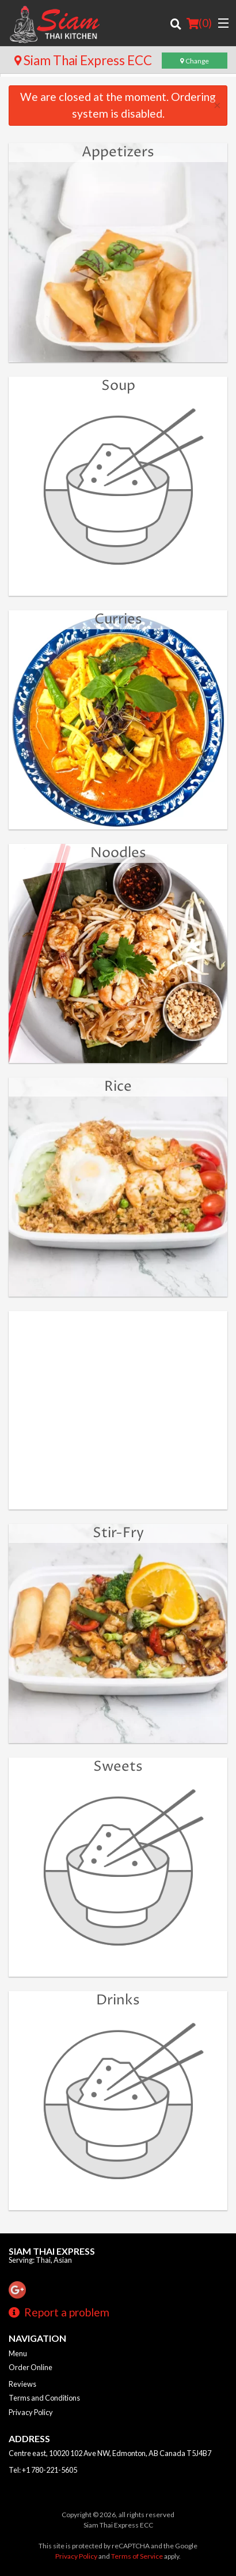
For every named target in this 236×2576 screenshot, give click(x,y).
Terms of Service (137, 2556)
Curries (118, 619)
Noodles (118, 853)
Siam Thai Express (52, 2250)
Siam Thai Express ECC (83, 60)
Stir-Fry (118, 1533)
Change (194, 61)
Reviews (22, 2384)
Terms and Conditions (44, 2397)
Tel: (43, 2469)
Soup (118, 386)
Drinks (118, 2000)
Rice (118, 1086)
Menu (18, 2353)
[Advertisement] (118, 1416)
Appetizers (118, 152)
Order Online (30, 2367)
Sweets (118, 1767)
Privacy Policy (31, 2412)
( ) (199, 23)
